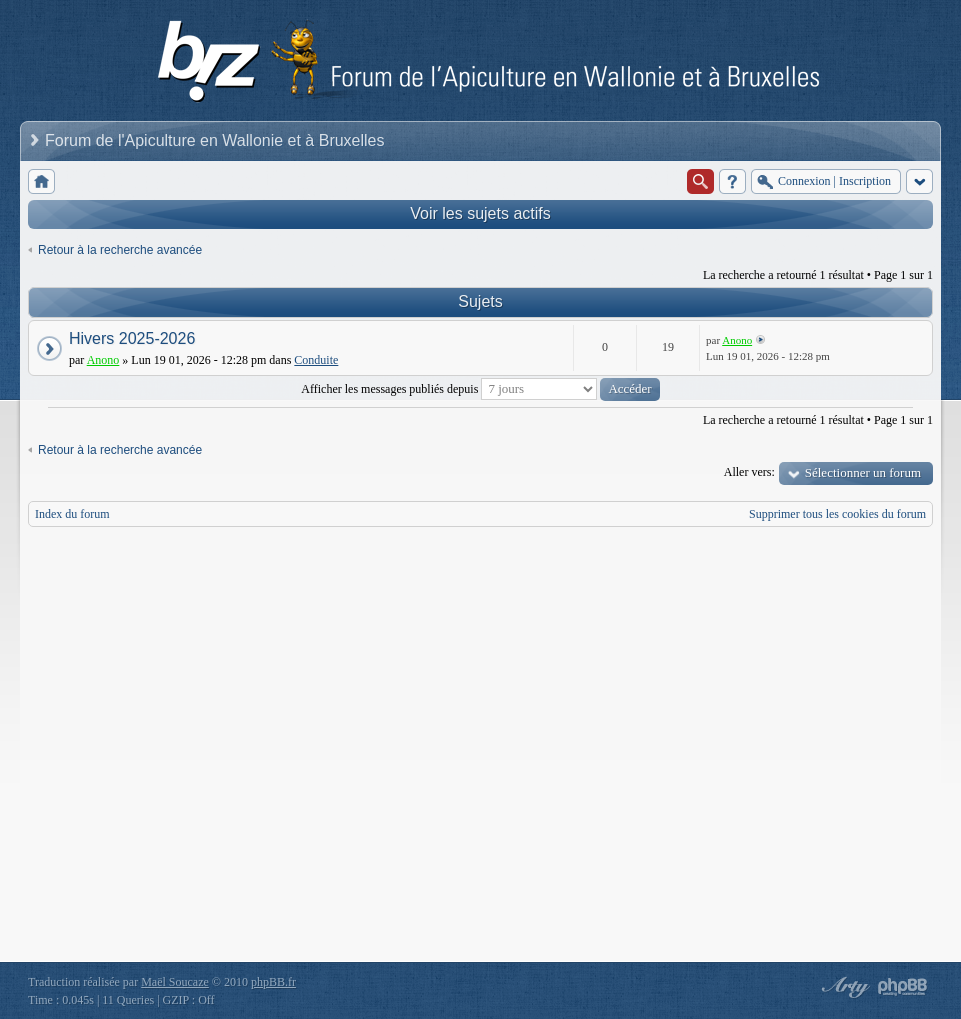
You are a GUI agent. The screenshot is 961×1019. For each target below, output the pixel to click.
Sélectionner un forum (863, 472)
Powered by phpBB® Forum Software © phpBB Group (903, 987)
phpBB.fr (273, 982)
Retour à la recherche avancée (120, 250)
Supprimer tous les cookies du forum (837, 514)
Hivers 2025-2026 (132, 338)
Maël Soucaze (175, 982)
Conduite (316, 360)
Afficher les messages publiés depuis (480, 389)
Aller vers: (749, 472)
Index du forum (72, 514)
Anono (103, 360)
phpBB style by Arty (843, 987)
